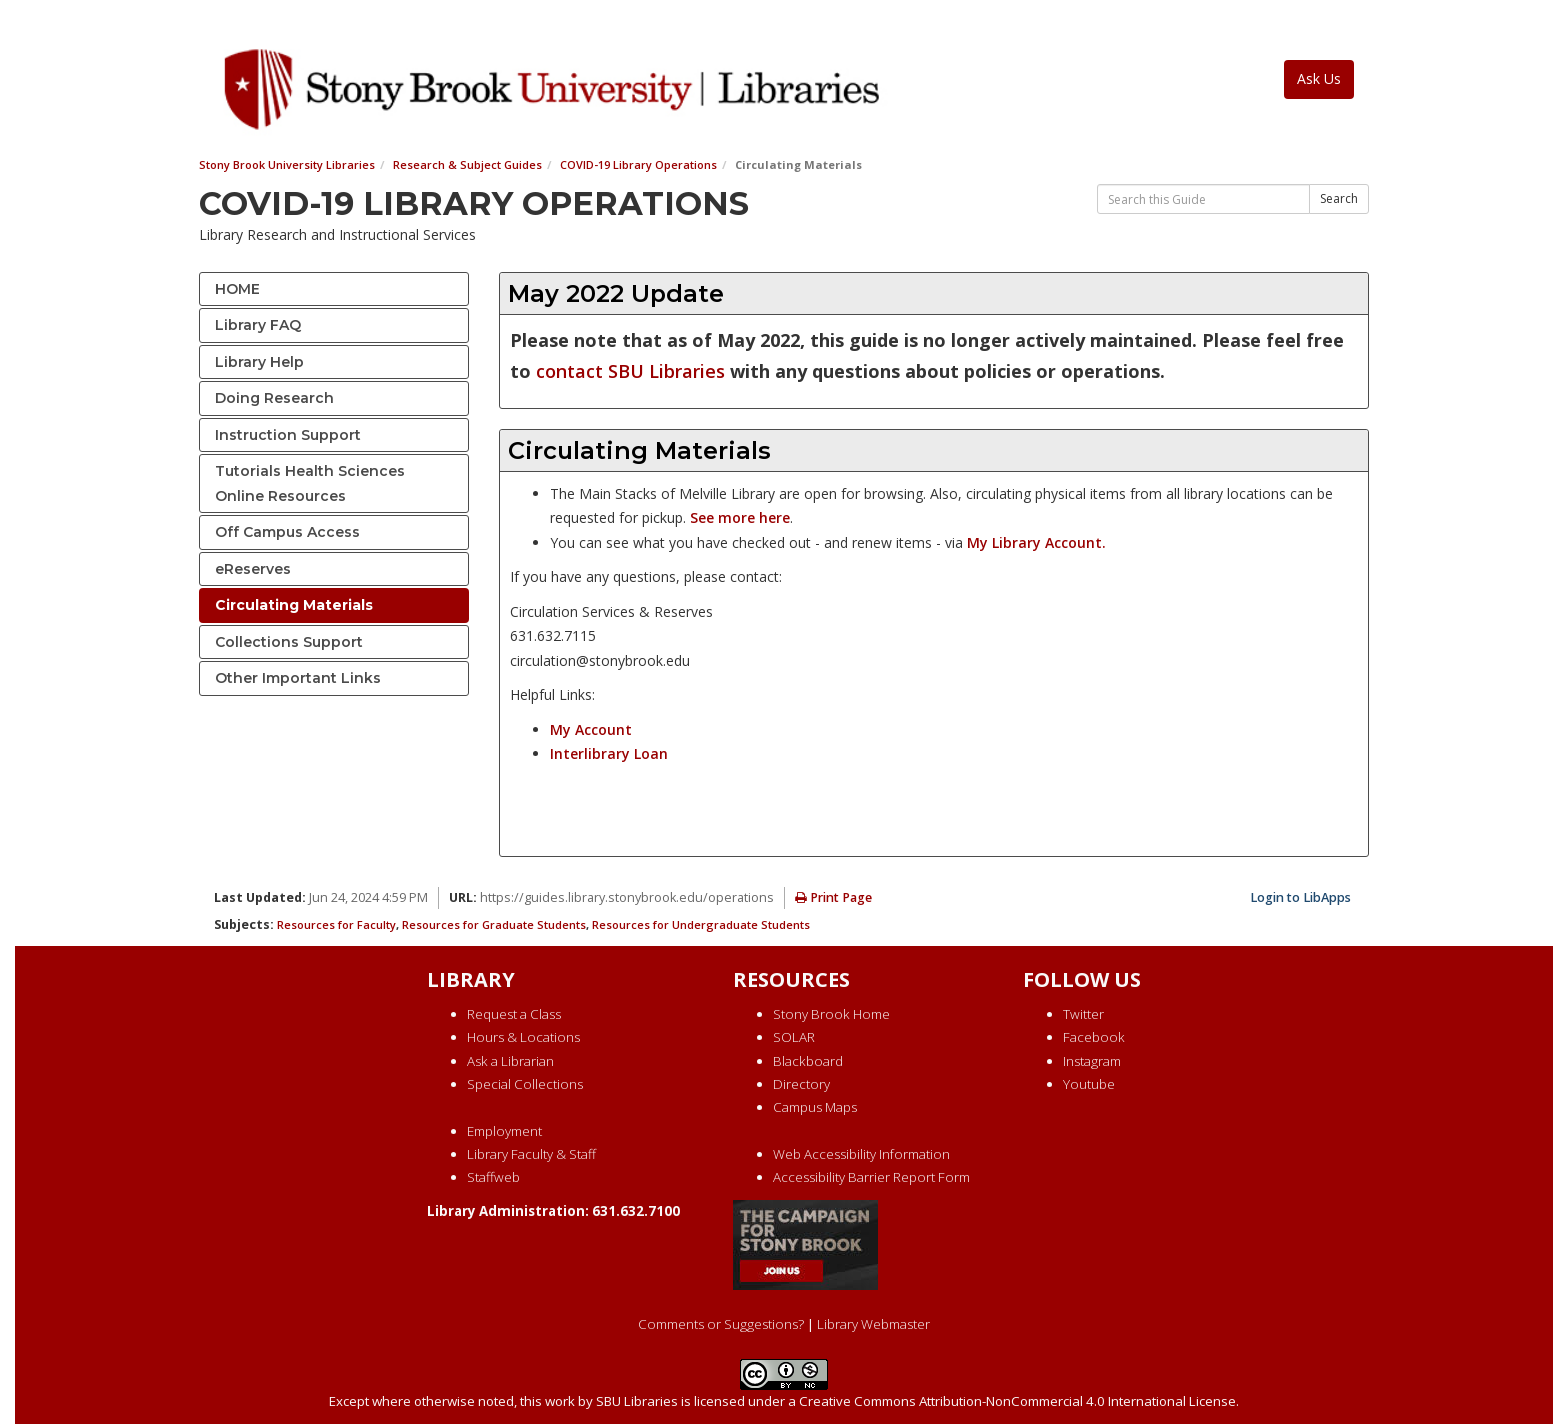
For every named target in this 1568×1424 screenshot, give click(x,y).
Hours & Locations (523, 1037)
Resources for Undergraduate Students (701, 924)
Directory (801, 1084)
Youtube (1089, 1084)
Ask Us (1319, 78)
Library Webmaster (873, 1324)
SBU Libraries (637, 1401)
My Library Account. (1036, 542)
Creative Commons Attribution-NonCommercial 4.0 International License (1017, 1401)
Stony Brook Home (831, 1014)
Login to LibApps (1300, 897)
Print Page (833, 897)
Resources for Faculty (336, 924)
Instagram (1092, 1061)
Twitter (1083, 1014)
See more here (740, 517)
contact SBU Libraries (630, 371)
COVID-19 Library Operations (638, 164)
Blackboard (808, 1061)
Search (1339, 198)
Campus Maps (815, 1107)
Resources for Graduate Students (494, 924)
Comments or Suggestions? (721, 1324)
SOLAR (794, 1037)
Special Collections (525, 1084)
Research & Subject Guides (467, 164)
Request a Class (514, 1014)
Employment (504, 1131)
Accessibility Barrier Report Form (871, 1177)
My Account (591, 729)
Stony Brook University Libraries (287, 164)
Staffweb (493, 1177)
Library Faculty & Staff (531, 1154)
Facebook (1094, 1037)
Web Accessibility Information (861, 1154)
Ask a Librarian (510, 1061)
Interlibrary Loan (609, 753)
